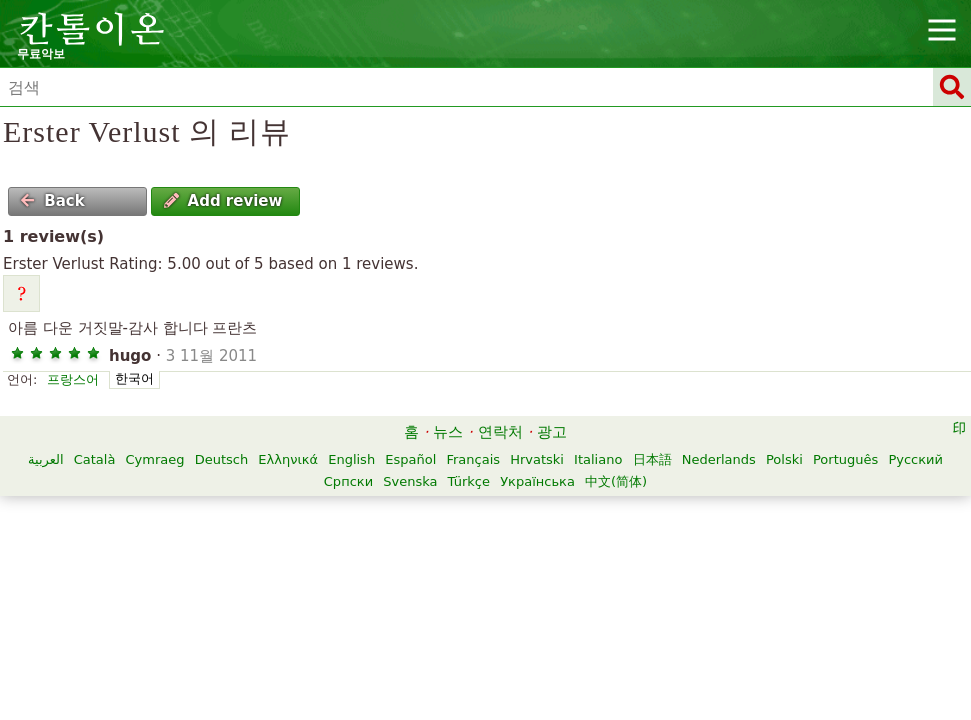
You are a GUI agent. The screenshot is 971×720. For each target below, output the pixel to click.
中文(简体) (616, 481)
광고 (552, 432)
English (351, 459)
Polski (784, 459)
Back (52, 201)
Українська (537, 481)
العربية (46, 459)
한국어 (134, 378)
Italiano (598, 459)
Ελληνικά (288, 459)
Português (845, 459)
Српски (348, 481)
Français (473, 459)
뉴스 (448, 432)
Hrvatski (537, 459)
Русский (915, 459)
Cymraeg (155, 459)
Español (410, 459)
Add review (223, 201)
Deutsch (222, 459)
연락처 (500, 432)
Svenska (410, 481)
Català (95, 459)
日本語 (652, 459)
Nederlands (719, 459)
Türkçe (469, 481)
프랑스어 (73, 379)
